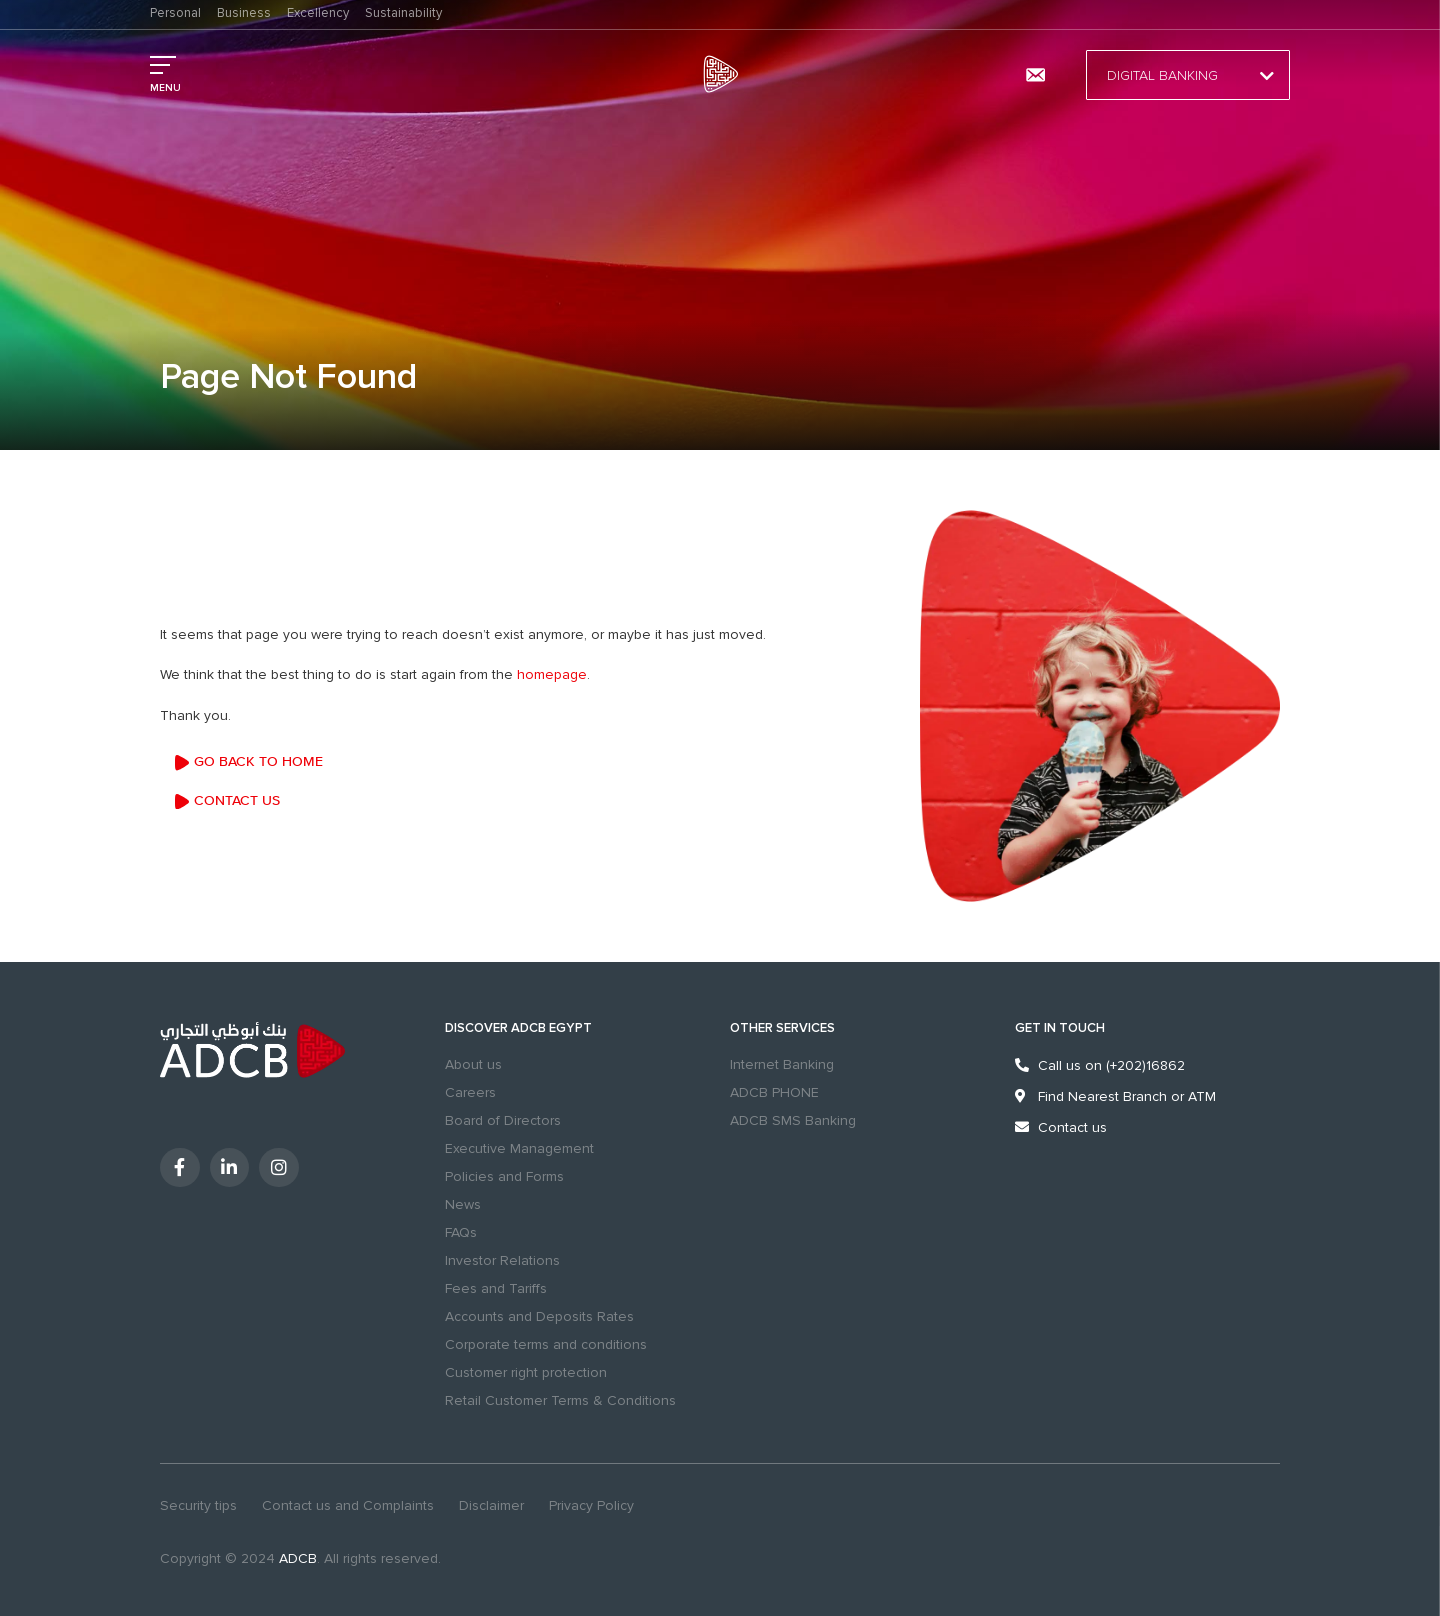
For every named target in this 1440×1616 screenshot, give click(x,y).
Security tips (198, 1505)
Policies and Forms (504, 1176)
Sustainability (403, 13)
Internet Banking (782, 1064)
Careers (470, 1092)
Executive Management (519, 1148)
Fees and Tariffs (496, 1288)
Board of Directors (503, 1120)
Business (244, 13)
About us (473, 1064)
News (463, 1204)
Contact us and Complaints (348, 1505)
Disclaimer (491, 1505)
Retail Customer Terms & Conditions (560, 1400)
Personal (175, 13)
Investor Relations (502, 1260)
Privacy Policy (591, 1505)
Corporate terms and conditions (546, 1344)
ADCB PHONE (774, 1092)
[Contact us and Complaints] (1035, 75)
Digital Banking (1188, 76)
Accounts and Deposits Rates (539, 1316)
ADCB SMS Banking (793, 1120)
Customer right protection (526, 1372)
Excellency (318, 13)
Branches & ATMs (981, 75)
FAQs (461, 1232)
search (922, 75)
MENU (165, 88)
